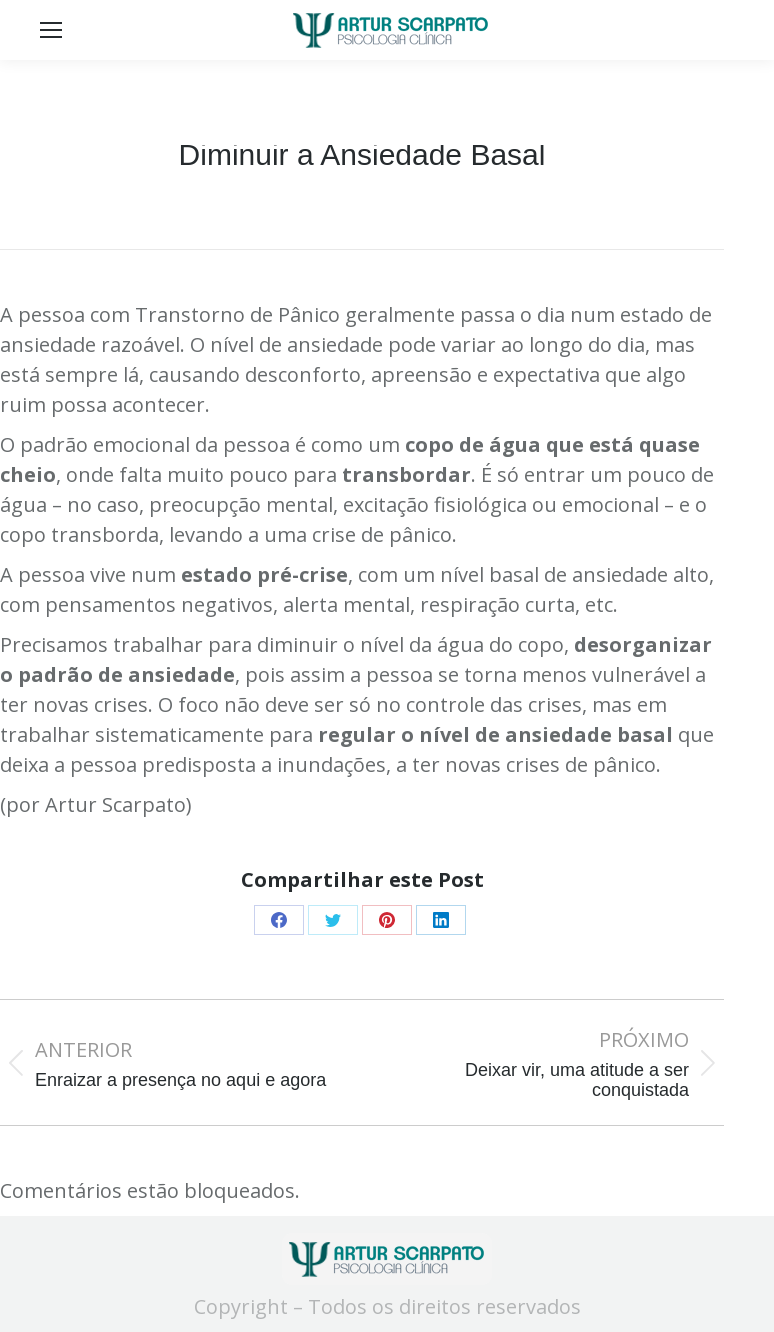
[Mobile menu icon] (51, 30)
